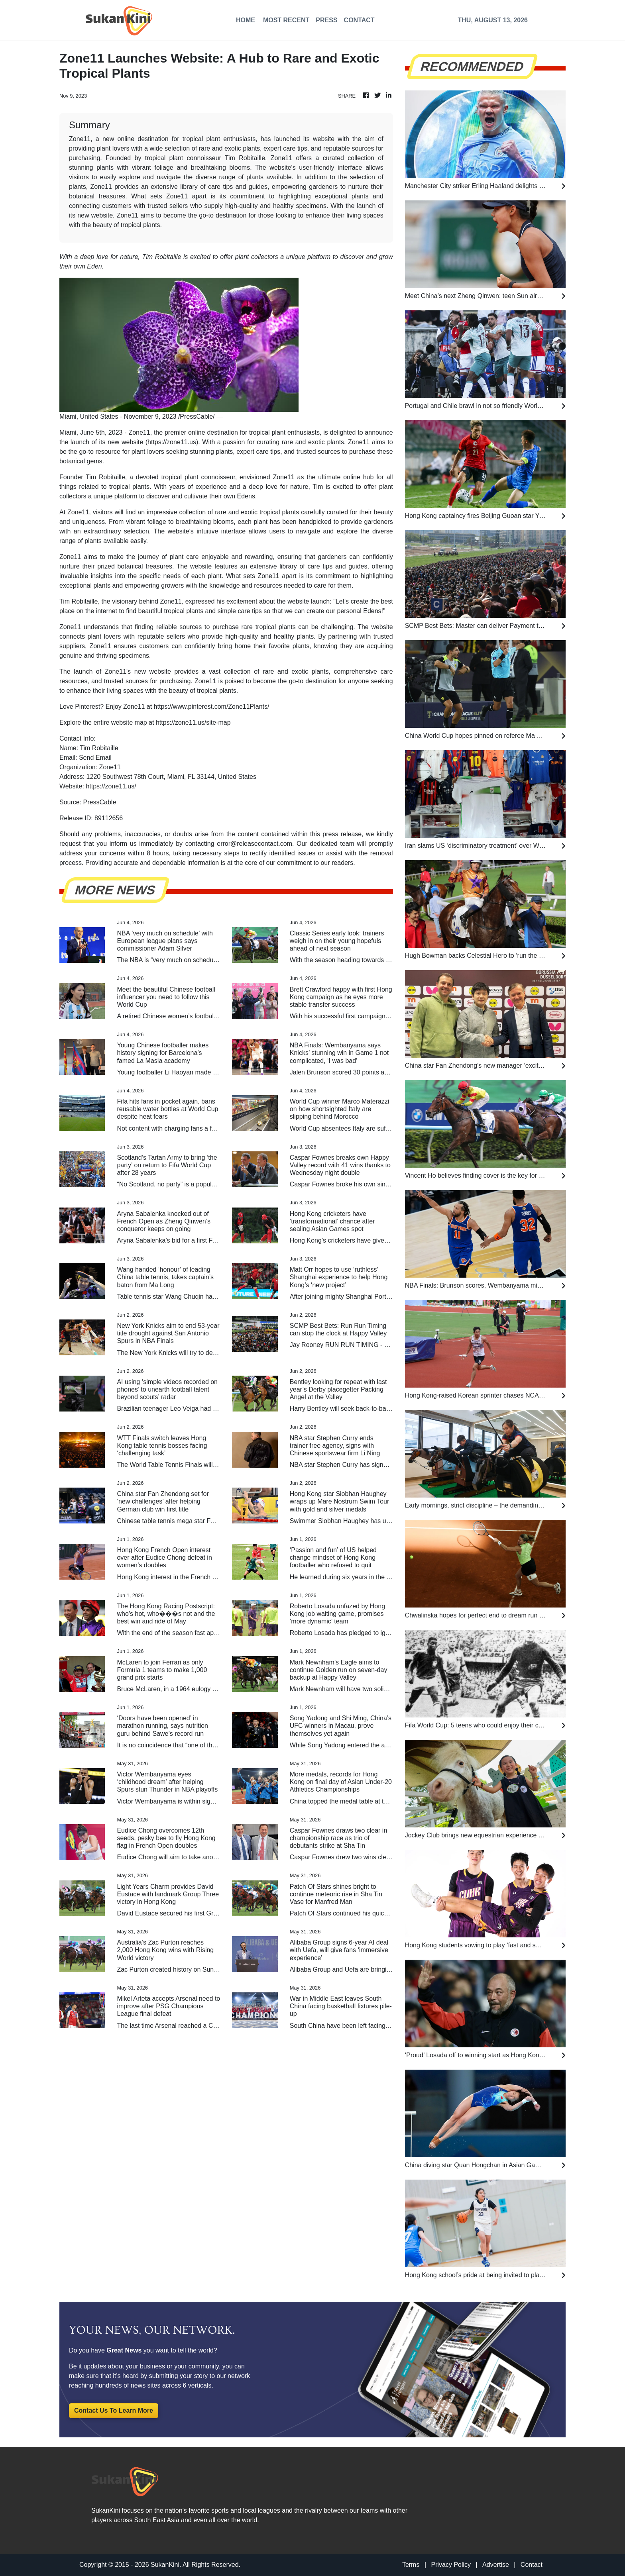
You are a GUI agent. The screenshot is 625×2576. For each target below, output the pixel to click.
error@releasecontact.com (254, 843)
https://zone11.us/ (111, 786)
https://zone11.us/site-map (193, 722)
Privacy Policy (451, 2564)
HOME (245, 20)
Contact (531, 2564)
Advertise (495, 2564)
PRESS (326, 20)
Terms (411, 2564)
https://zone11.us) (172, 442)
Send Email (95, 757)
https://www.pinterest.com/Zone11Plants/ (211, 706)
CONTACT (359, 20)
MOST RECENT (286, 20)
